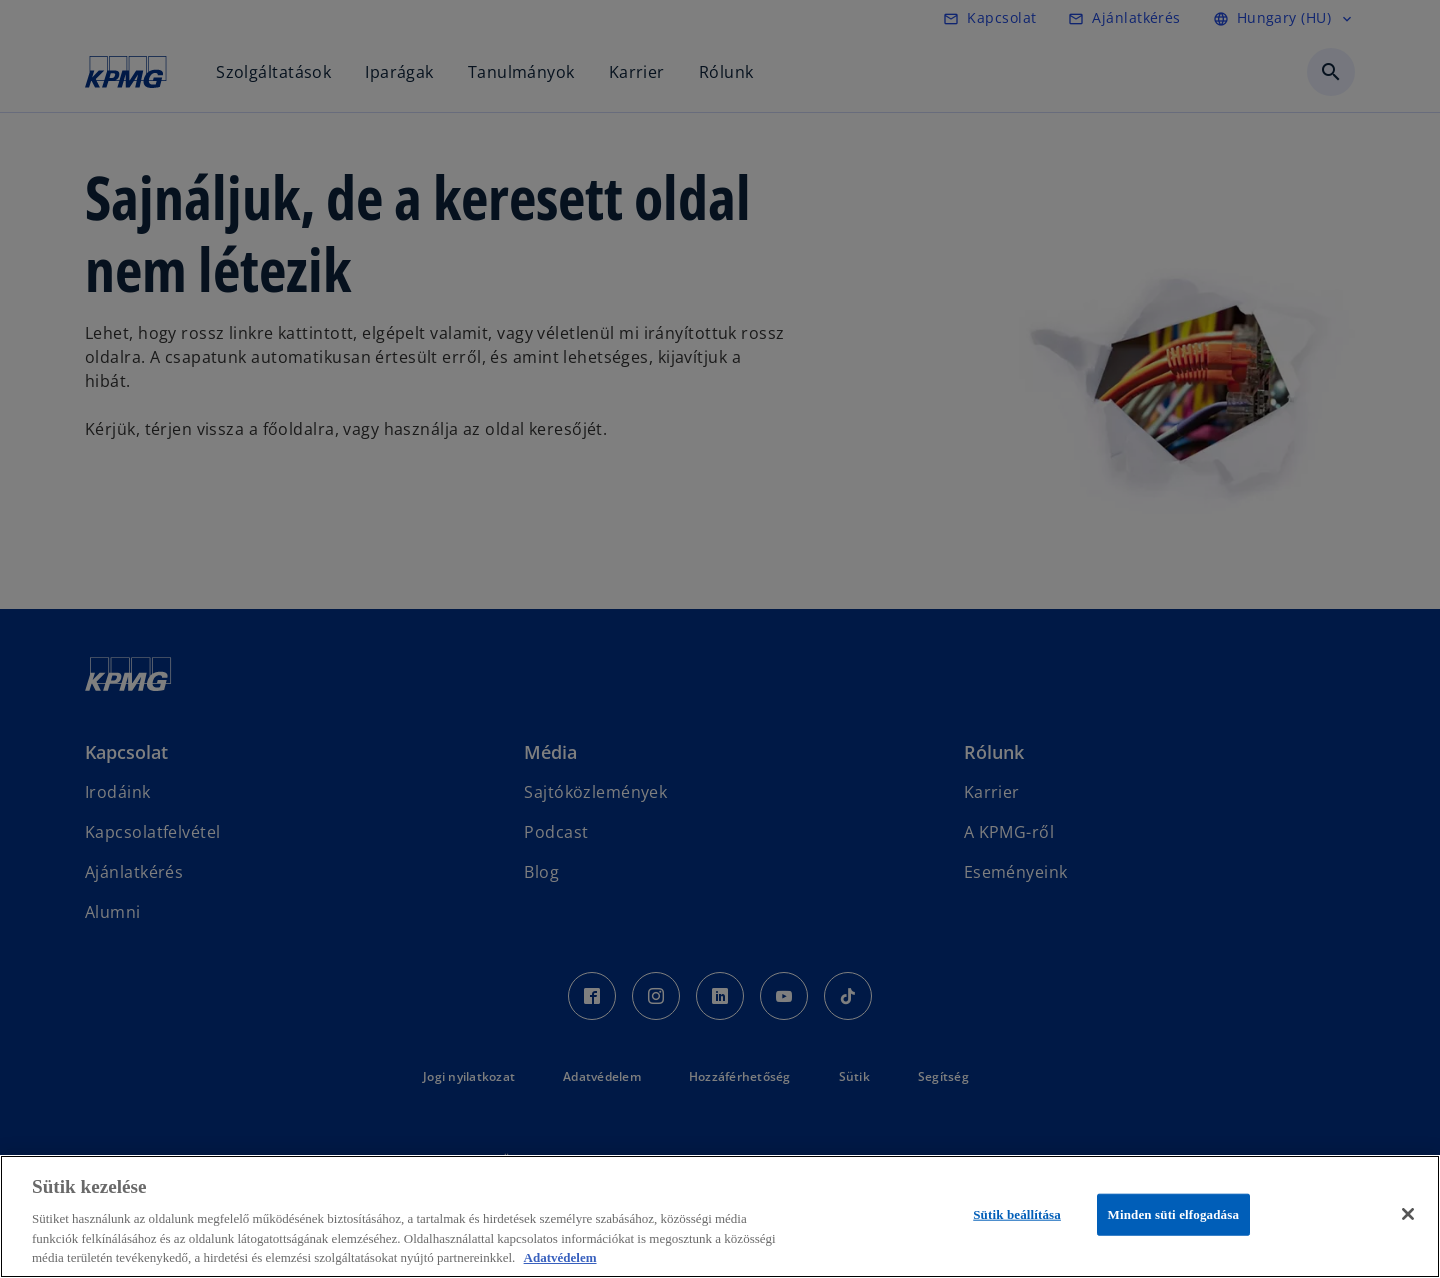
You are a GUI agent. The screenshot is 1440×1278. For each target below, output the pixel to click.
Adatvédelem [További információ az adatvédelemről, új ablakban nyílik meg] (560, 1257)
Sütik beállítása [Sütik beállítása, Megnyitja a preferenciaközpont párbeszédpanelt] (1017, 1214)
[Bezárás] (1408, 1214)
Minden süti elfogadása (1173, 1214)
